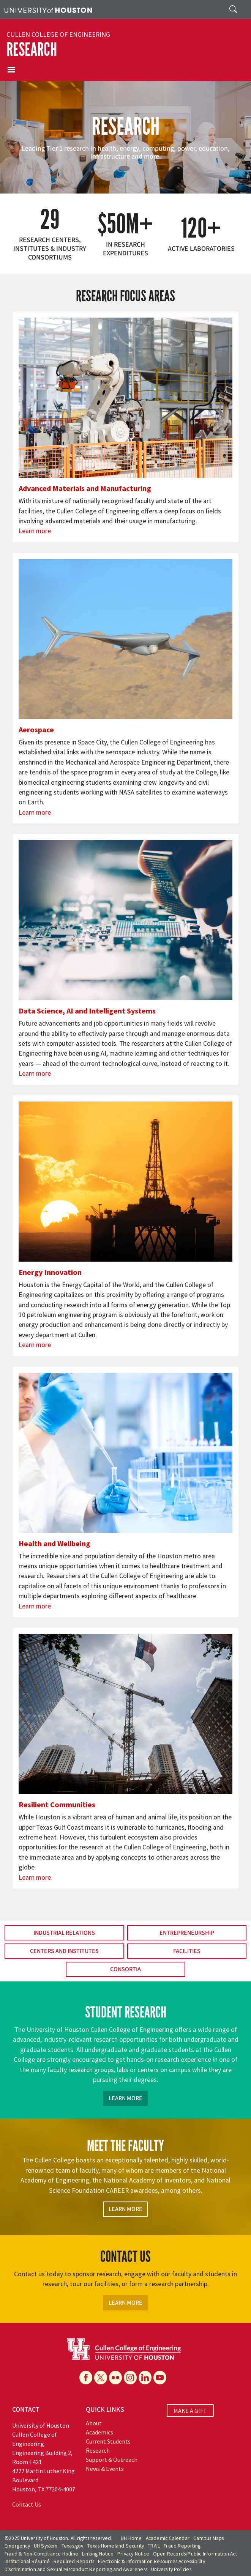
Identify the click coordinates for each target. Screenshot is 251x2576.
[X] (100, 2377)
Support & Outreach (111, 2459)
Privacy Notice (133, 2554)
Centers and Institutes (64, 1951)
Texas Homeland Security (115, 2546)
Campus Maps (208, 2538)
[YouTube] (159, 2377)
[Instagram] (130, 2377)
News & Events (105, 2468)
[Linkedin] (145, 2377)
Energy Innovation (50, 1272)
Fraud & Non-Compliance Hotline (41, 2554)
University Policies (171, 2569)
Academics (99, 2432)
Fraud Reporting (182, 2546)
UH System (46, 2546)
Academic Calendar (167, 2538)
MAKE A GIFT (190, 2410)
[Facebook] (85, 2377)
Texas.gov (73, 2546)
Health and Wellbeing (54, 1543)
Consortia (125, 1969)
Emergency (17, 2546)
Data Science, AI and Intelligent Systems (87, 1010)
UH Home (131, 2538)
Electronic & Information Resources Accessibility (151, 2561)
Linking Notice (98, 2554)
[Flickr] (115, 2377)
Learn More (125, 2098)
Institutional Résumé (27, 2561)
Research (31, 49)
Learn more (35, 531)
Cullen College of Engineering (58, 34)
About (94, 2423)
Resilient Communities (57, 1804)
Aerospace (36, 729)
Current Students (108, 2441)
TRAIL (154, 2546)
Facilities (186, 1951)
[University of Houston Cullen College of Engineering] (124, 2348)
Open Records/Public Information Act (195, 2554)
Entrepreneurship (186, 1933)
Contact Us (26, 2504)
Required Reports (74, 2561)
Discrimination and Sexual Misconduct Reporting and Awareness (76, 2569)
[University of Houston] (48, 9)
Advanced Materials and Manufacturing (85, 488)
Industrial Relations (64, 1933)
